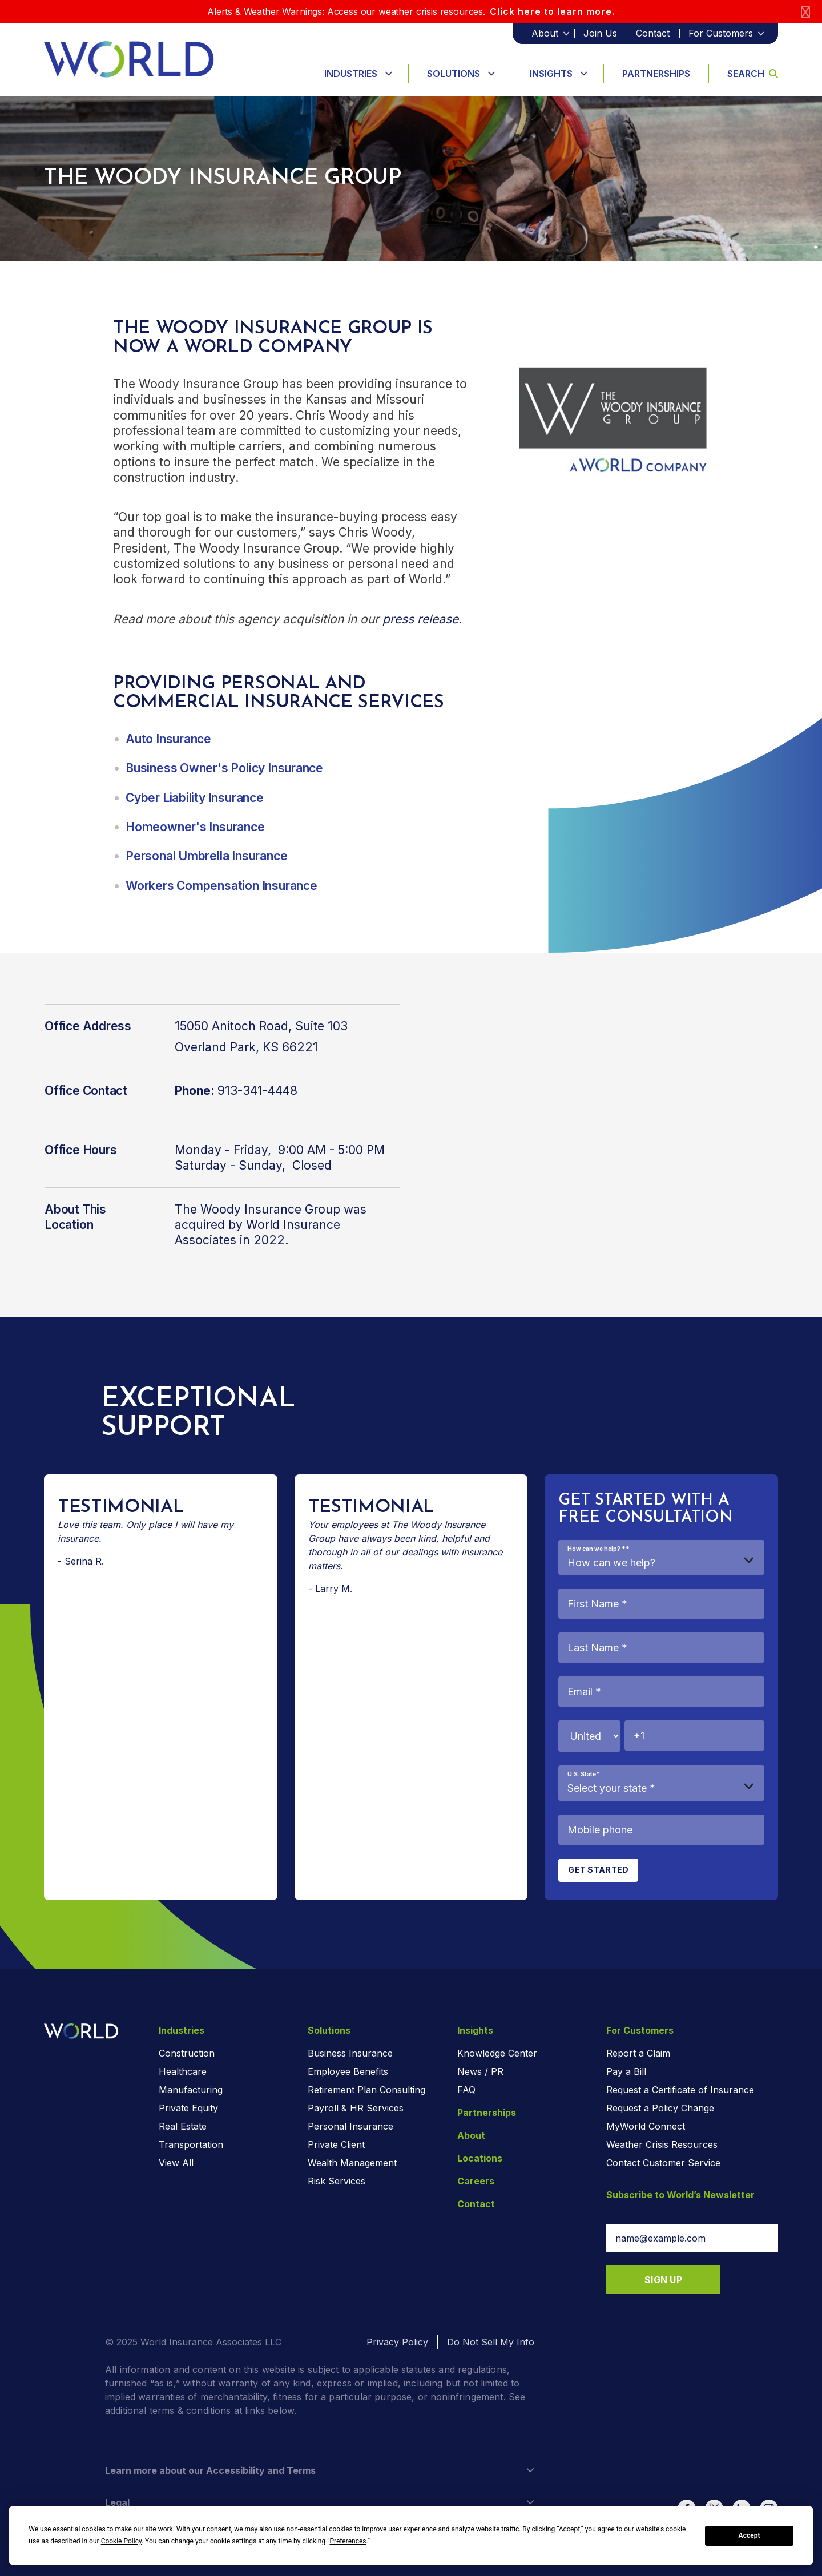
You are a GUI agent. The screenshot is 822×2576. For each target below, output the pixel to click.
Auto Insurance (168, 739)
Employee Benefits (348, 2071)
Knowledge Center (497, 2053)
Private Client (336, 2144)
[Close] (805, 11)
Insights (551, 73)
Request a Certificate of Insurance (680, 2089)
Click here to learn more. (552, 11)
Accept (749, 2535)
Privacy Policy (397, 2342)
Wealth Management (352, 2162)
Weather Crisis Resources (662, 2144)
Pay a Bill (626, 2071)
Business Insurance (350, 2053)
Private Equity (188, 2108)
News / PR (480, 2071)
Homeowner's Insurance (195, 827)
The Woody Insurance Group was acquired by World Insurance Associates (270, 1225)
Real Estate (183, 2126)
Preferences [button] (347, 2541)
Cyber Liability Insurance (196, 798)
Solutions (453, 73)
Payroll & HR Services (356, 2108)
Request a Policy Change (660, 2108)
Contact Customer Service (663, 2162)
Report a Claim (638, 2053)
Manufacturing (191, 2089)
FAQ (466, 2089)
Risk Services (336, 2181)
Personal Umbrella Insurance (206, 856)
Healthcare (183, 2071)
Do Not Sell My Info (490, 2342)
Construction (187, 2053)
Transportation (191, 2144)
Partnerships (656, 73)
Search (752, 73)
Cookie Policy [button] (121, 2541)
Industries (350, 73)
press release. (422, 619)
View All (176, 2162)
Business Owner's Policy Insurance (224, 768)
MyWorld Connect (645, 2126)
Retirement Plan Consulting (366, 2089)
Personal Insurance (350, 2126)
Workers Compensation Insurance (221, 885)
